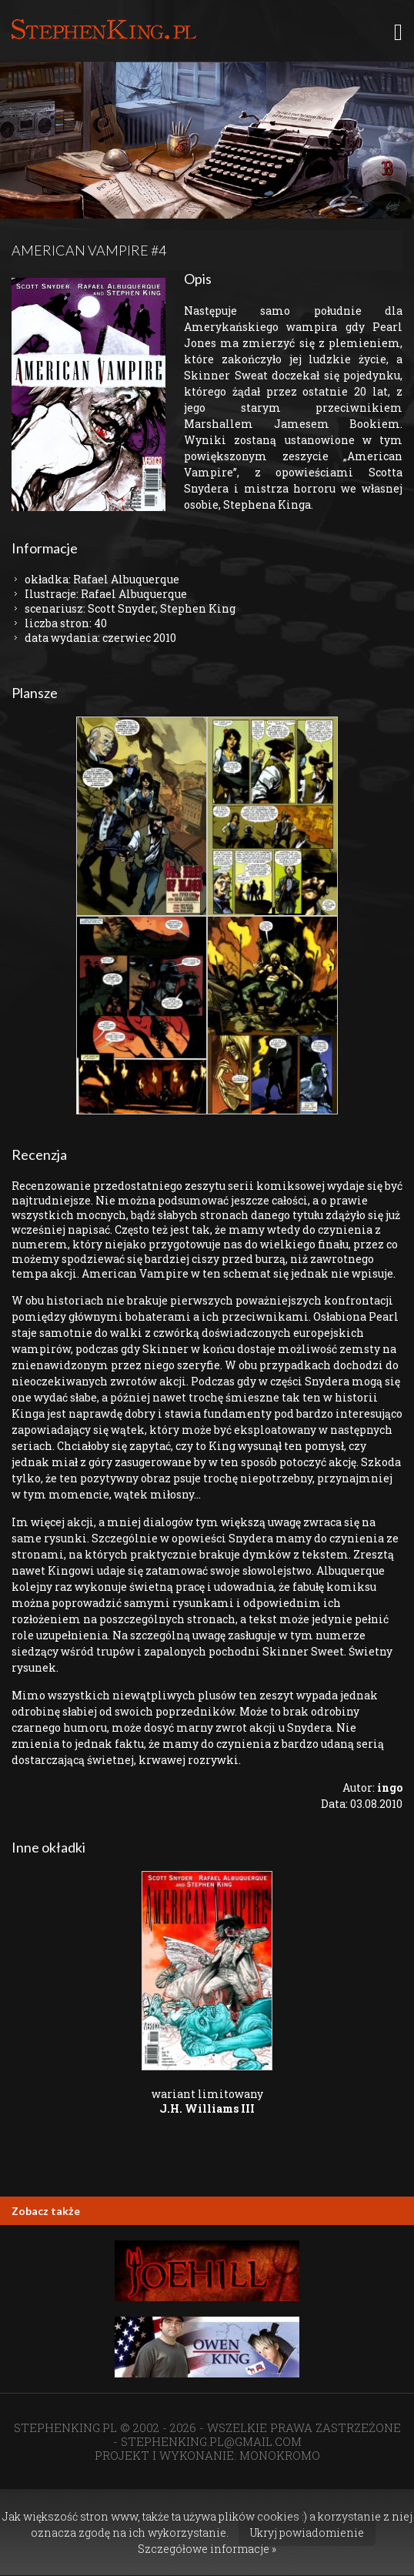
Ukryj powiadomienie (307, 2532)
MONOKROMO (279, 2455)
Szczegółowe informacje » (207, 2548)
